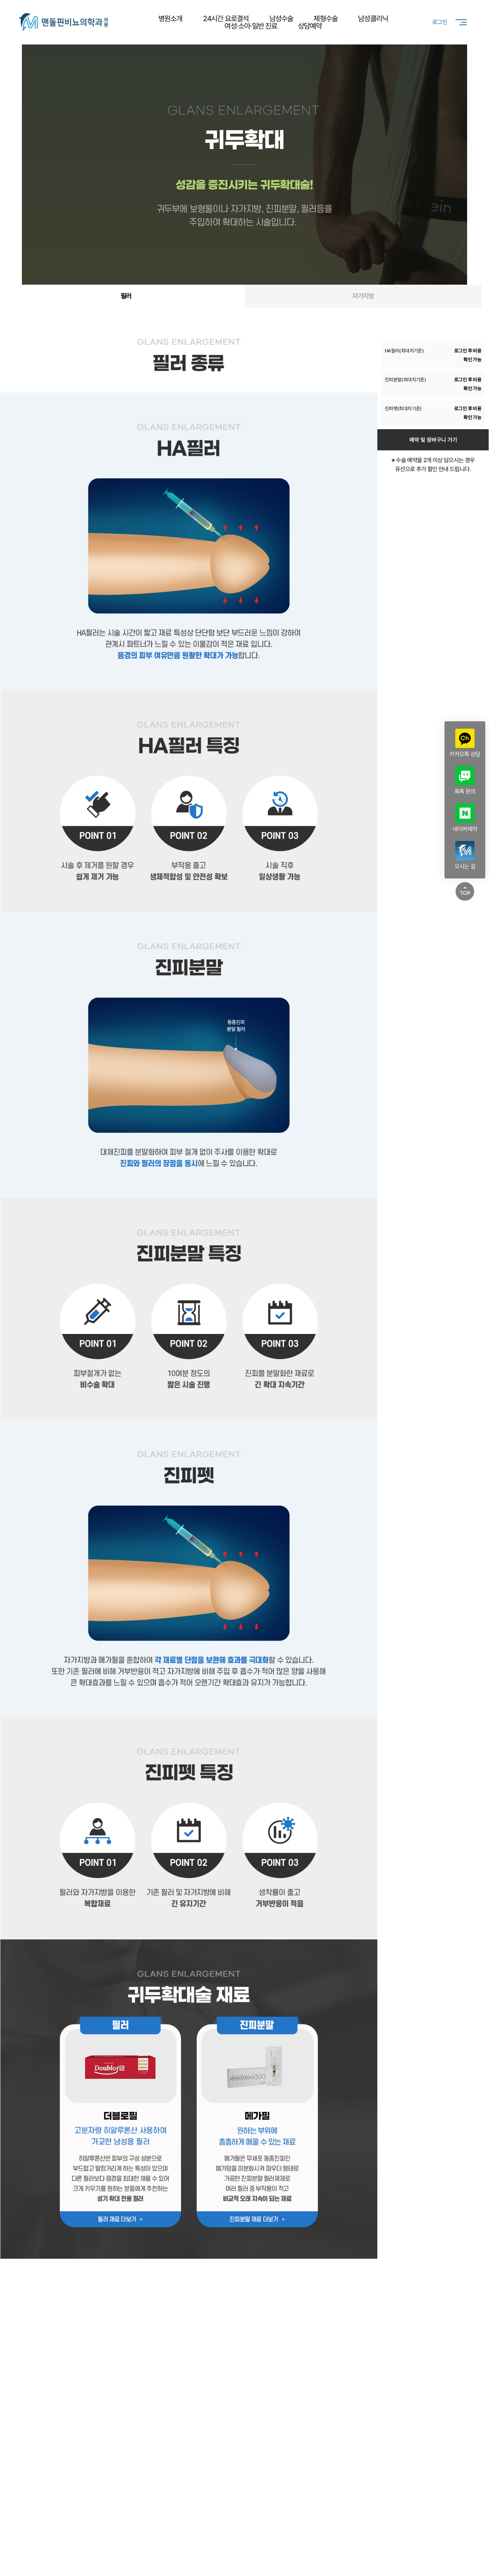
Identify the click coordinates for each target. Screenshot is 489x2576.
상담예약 (310, 26)
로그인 (439, 22)
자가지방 (363, 296)
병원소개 (170, 18)
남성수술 (281, 18)
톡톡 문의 (465, 780)
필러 (126, 296)
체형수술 (326, 18)
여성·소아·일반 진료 (250, 26)
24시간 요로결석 (226, 18)
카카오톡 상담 (464, 743)
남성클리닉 (373, 18)
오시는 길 (465, 855)
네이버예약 (465, 818)
